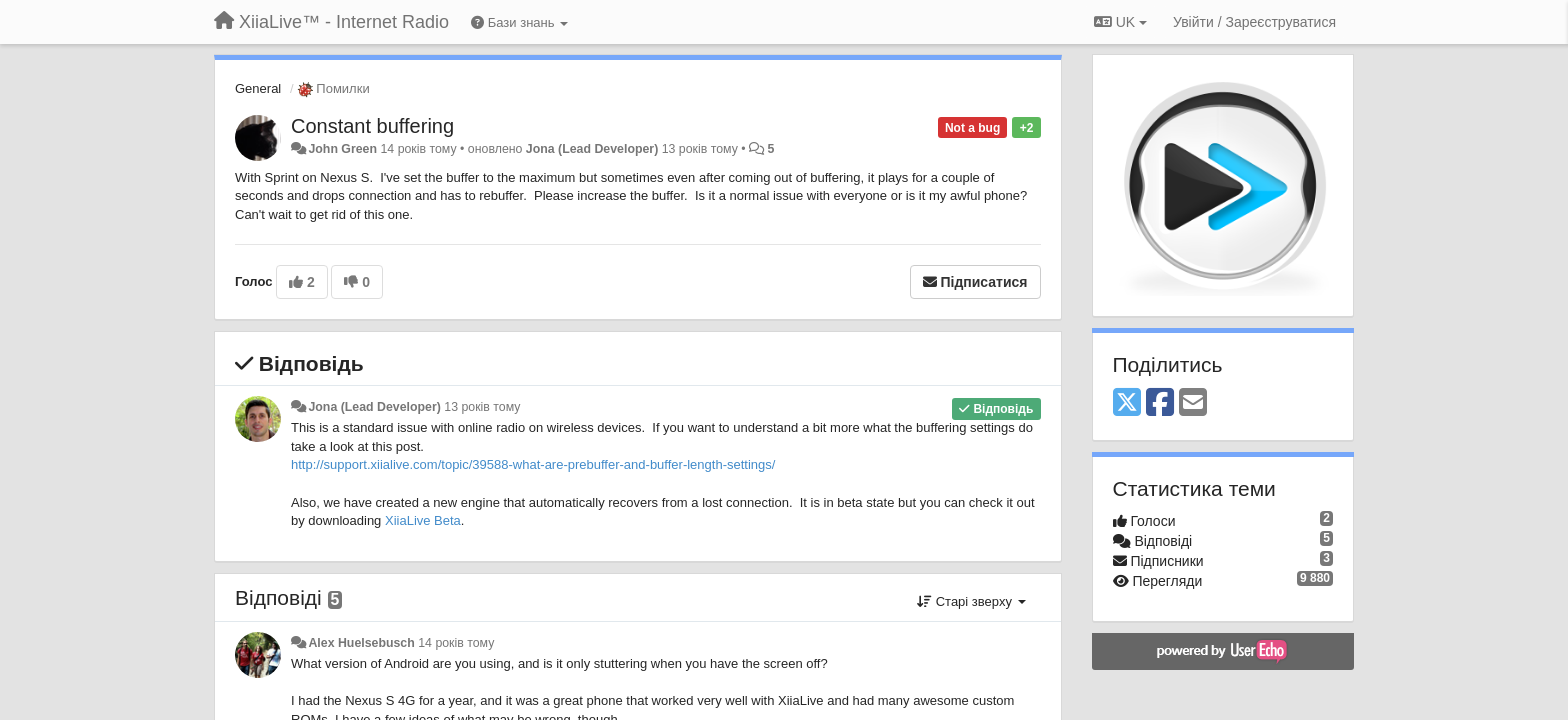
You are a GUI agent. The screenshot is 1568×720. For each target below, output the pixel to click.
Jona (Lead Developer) (592, 149)
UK (1120, 22)
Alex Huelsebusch (361, 643)
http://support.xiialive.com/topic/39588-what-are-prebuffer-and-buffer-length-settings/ (533, 464)
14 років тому (456, 643)
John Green (342, 149)
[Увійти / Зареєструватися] (1254, 22)
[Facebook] (1160, 403)
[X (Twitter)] (1127, 403)
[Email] (1193, 403)
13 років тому (482, 407)
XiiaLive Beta (423, 520)
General (258, 88)
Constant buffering (372, 126)
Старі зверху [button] (971, 601)
